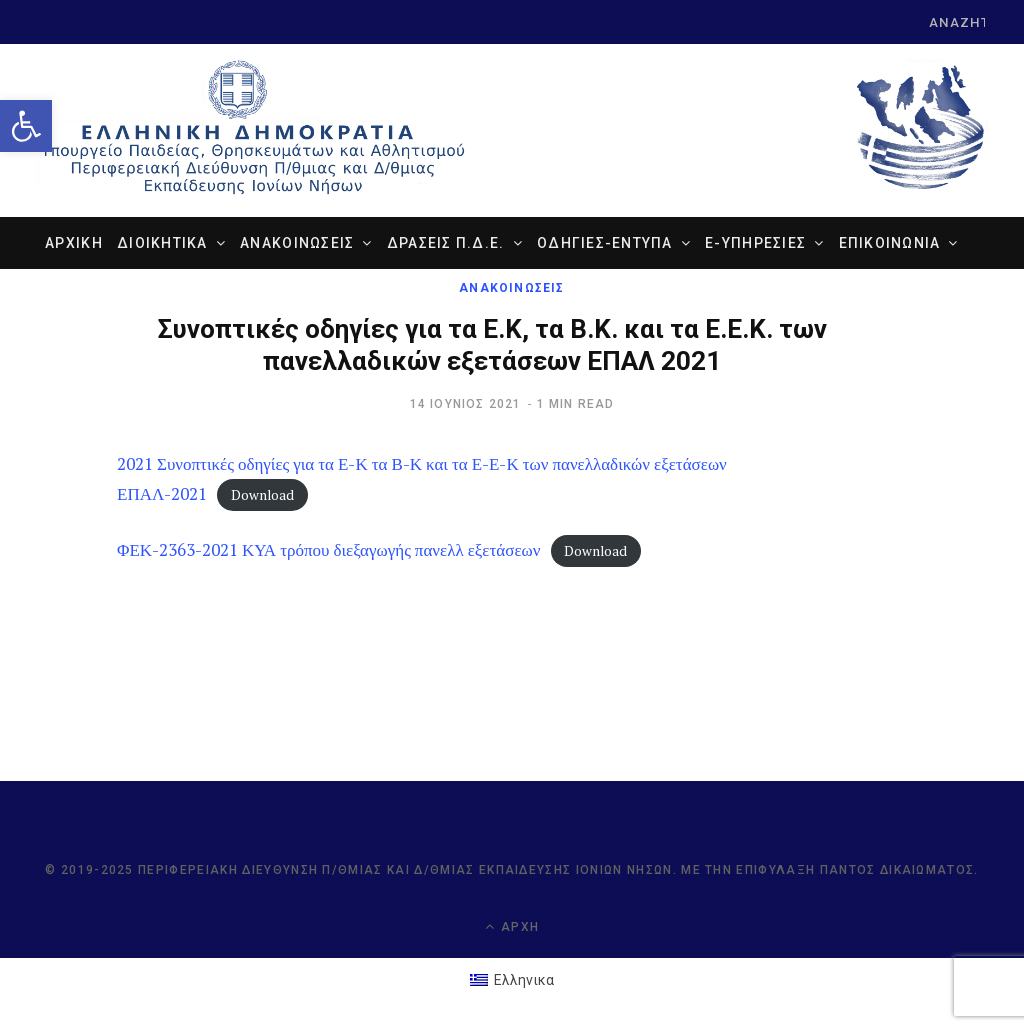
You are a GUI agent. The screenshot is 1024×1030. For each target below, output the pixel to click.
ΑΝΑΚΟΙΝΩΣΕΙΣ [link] (297, 243)
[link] (26, 126)
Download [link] (262, 495)
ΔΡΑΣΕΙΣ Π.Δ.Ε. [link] (446, 243)
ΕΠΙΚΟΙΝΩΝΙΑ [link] (890, 243)
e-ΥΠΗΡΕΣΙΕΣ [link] (755, 243)
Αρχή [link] (512, 926)
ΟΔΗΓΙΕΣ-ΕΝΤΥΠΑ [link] (605, 243)
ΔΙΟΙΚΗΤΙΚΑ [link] (162, 243)
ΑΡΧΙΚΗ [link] (74, 243)
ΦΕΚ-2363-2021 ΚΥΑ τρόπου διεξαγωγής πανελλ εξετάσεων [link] (328, 549)
